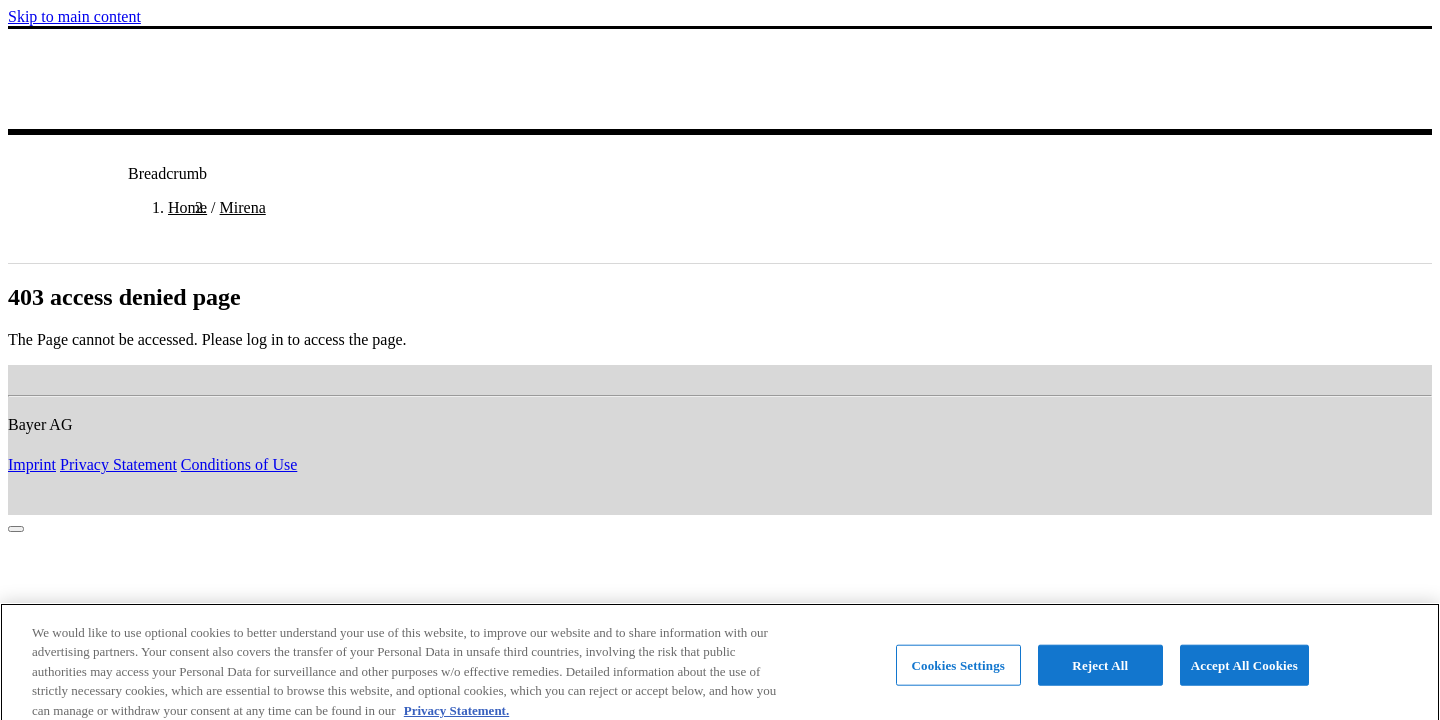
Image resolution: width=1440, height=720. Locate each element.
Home (187, 207)
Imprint (32, 464)
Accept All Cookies (1244, 671)
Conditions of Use (239, 464)
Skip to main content (74, 16)
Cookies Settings (958, 671)
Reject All (1100, 671)
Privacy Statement (118, 464)
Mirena (243, 207)
